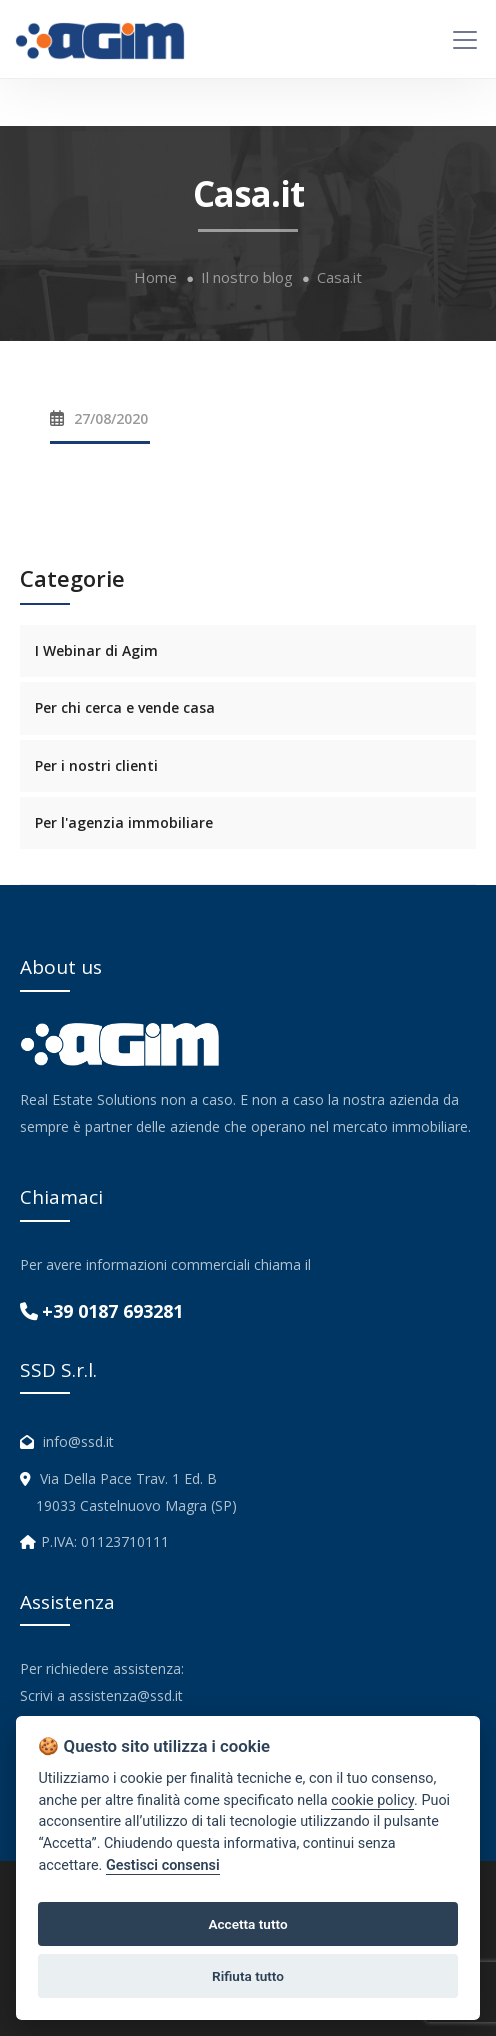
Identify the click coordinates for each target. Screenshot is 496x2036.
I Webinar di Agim (96, 650)
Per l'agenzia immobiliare (124, 822)
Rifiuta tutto (248, 1976)
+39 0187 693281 (112, 1311)
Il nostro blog (247, 277)
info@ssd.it (78, 1441)
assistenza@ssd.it (126, 1695)
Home (155, 277)
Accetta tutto (247, 1924)
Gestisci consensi (163, 1865)
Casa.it (339, 277)
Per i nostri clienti (96, 765)
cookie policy (372, 1800)
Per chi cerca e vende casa (125, 707)
